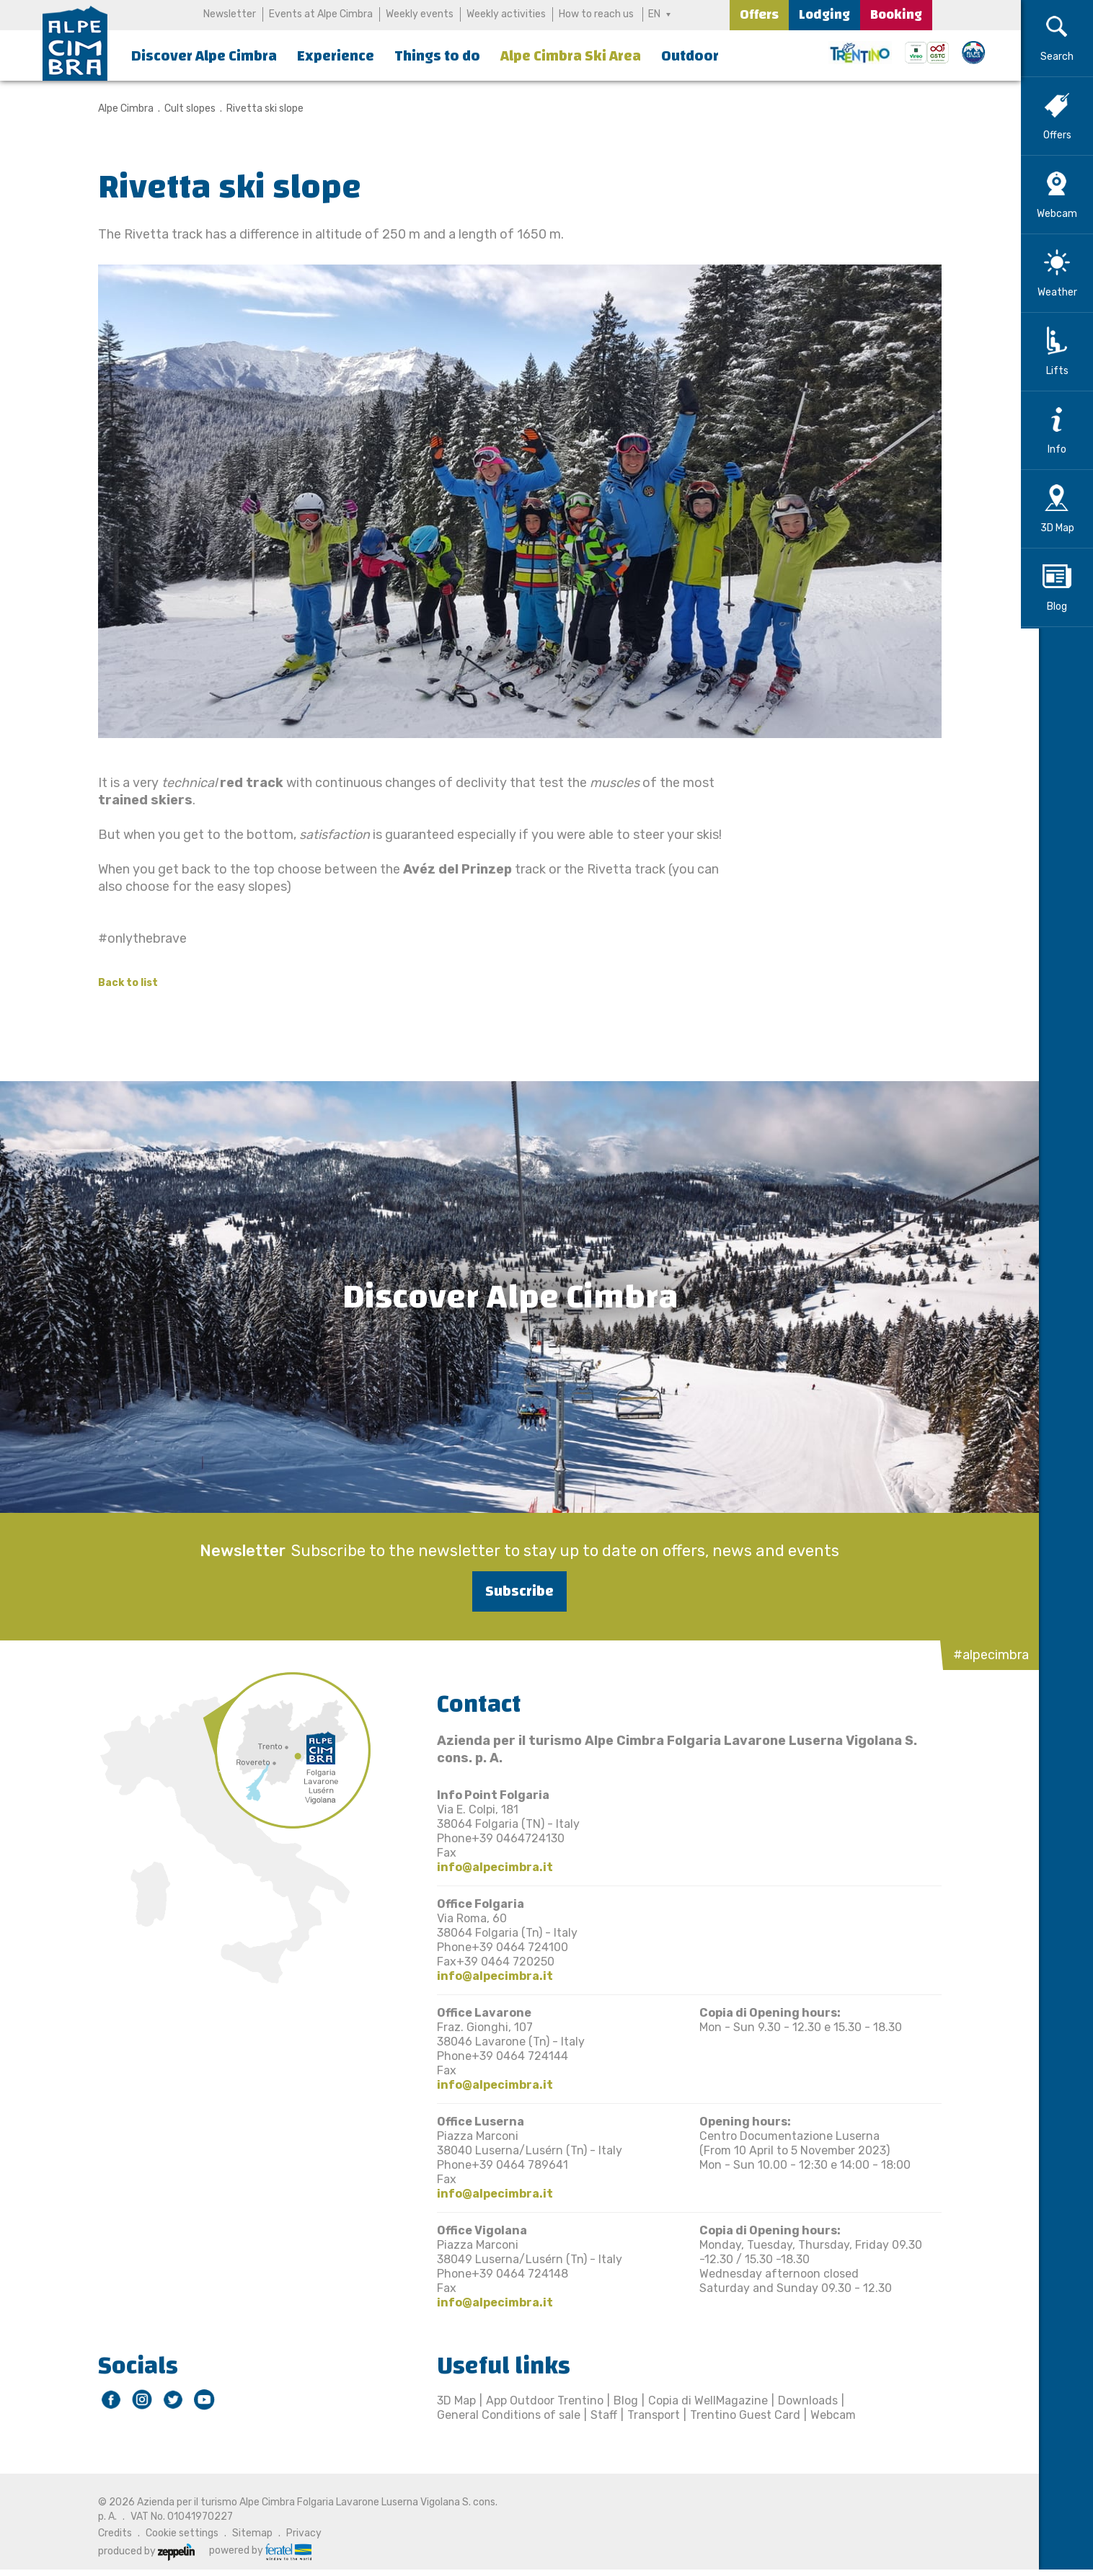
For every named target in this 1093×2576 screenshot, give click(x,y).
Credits (106, 2533)
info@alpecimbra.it (486, 1867)
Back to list (119, 983)
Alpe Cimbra (116, 108)
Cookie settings (172, 2533)
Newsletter (229, 14)
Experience (335, 56)
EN (655, 14)
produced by (137, 2551)
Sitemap (243, 2533)
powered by (251, 2551)
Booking (896, 14)
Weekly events (419, 14)
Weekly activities (506, 14)
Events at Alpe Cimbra (321, 14)
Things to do (437, 56)
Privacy (294, 2533)
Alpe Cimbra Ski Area (570, 56)
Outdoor (690, 56)
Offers (759, 14)
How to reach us (596, 14)
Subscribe (511, 1591)
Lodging (824, 14)
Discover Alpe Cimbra (204, 56)
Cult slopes (180, 108)
